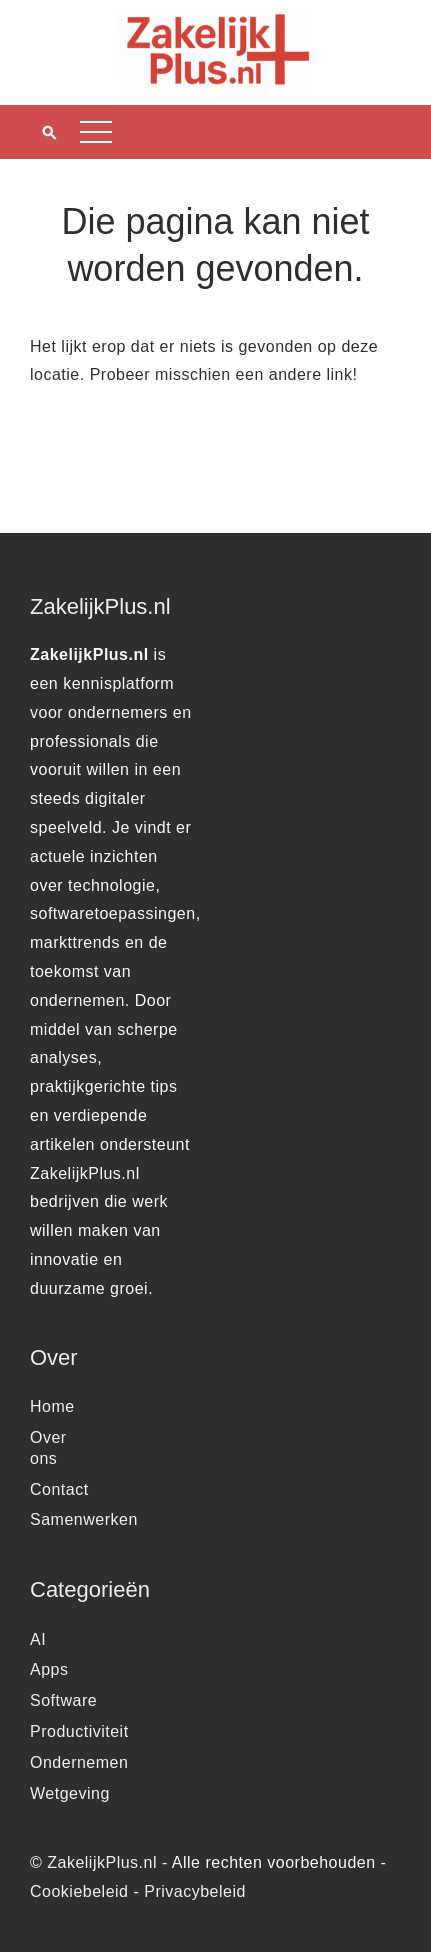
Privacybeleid (195, 1891)
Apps (49, 1669)
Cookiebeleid (79, 1891)
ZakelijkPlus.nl (102, 1862)
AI (38, 1639)
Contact (59, 1489)
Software (63, 1700)
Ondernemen (79, 1762)
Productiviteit (79, 1731)
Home (52, 1406)
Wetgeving (70, 1793)
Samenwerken (84, 1519)
